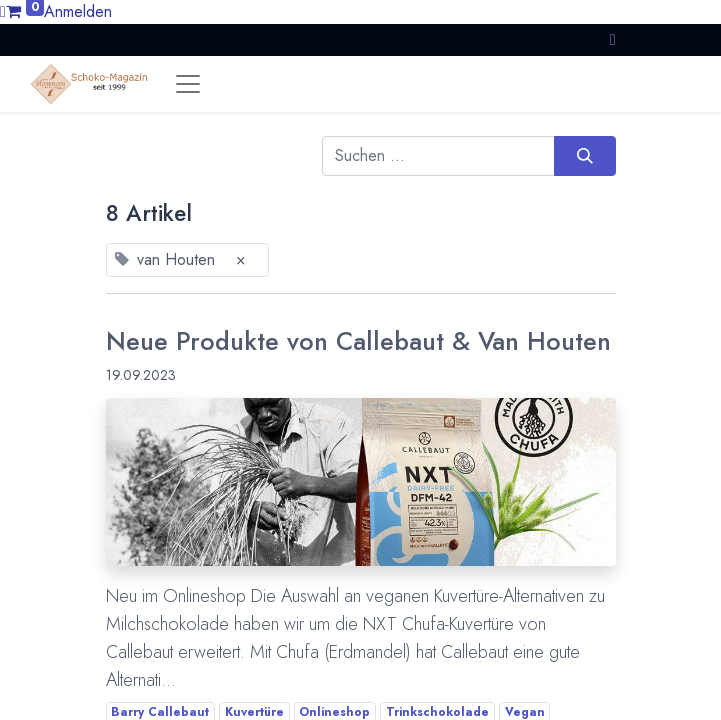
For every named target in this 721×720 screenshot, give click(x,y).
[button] (613, 39)
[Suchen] (584, 156)
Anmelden (78, 11)
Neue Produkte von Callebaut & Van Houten (358, 341)
